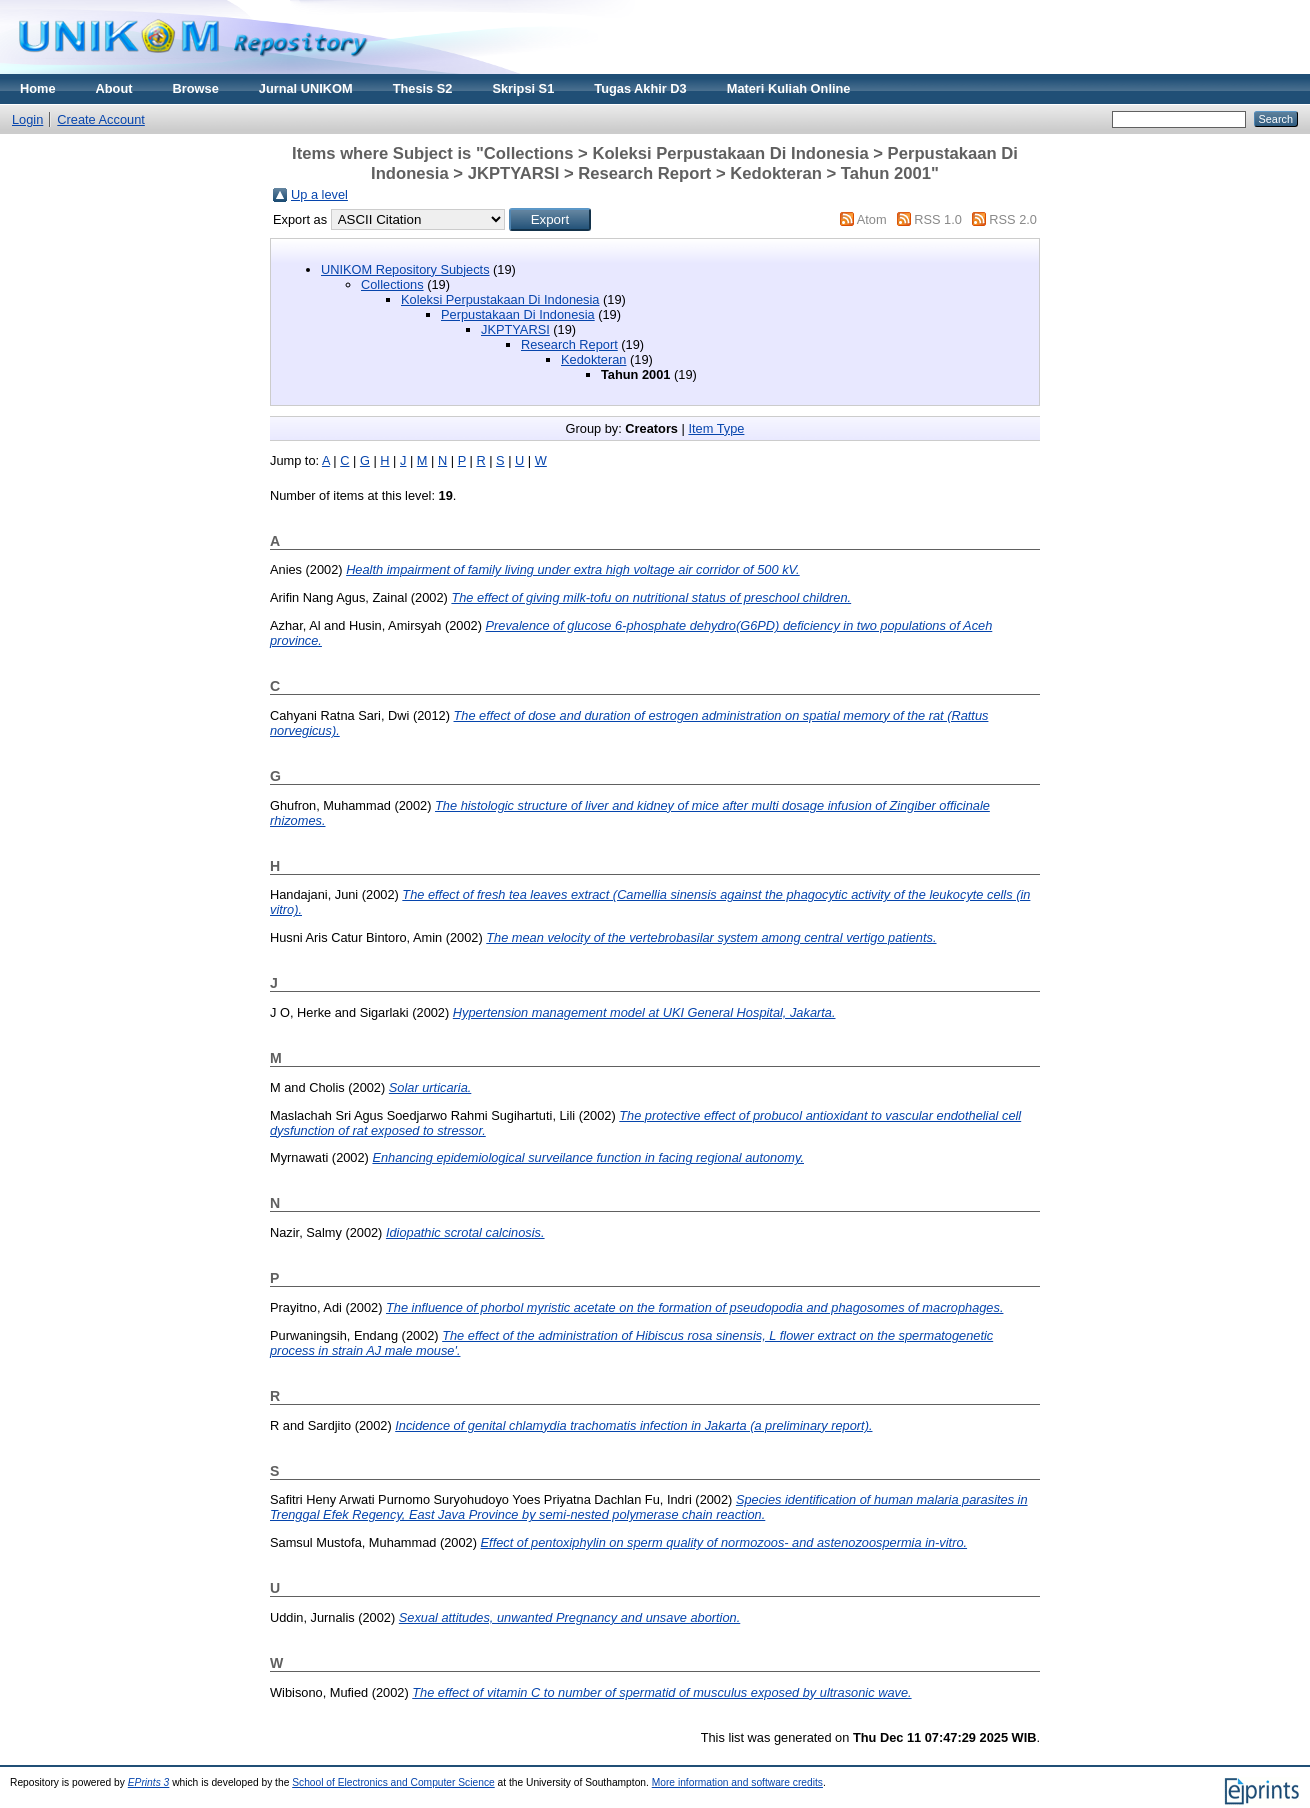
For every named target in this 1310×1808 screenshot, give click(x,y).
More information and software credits (737, 1782)
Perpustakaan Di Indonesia (518, 314)
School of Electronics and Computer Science (393, 1782)
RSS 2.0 (1013, 219)
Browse (196, 88)
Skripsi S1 (523, 88)
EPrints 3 (149, 1782)
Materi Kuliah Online (789, 88)
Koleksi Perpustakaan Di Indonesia (500, 299)
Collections (392, 284)
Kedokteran (593, 359)
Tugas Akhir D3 (640, 88)
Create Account (101, 119)
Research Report (569, 344)
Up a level (319, 194)
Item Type (716, 428)
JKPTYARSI (515, 329)
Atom (872, 219)
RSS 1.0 (938, 219)
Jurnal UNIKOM (306, 88)
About (114, 88)
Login (27, 119)
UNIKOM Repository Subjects (405, 269)
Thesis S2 (423, 88)
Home (38, 88)
